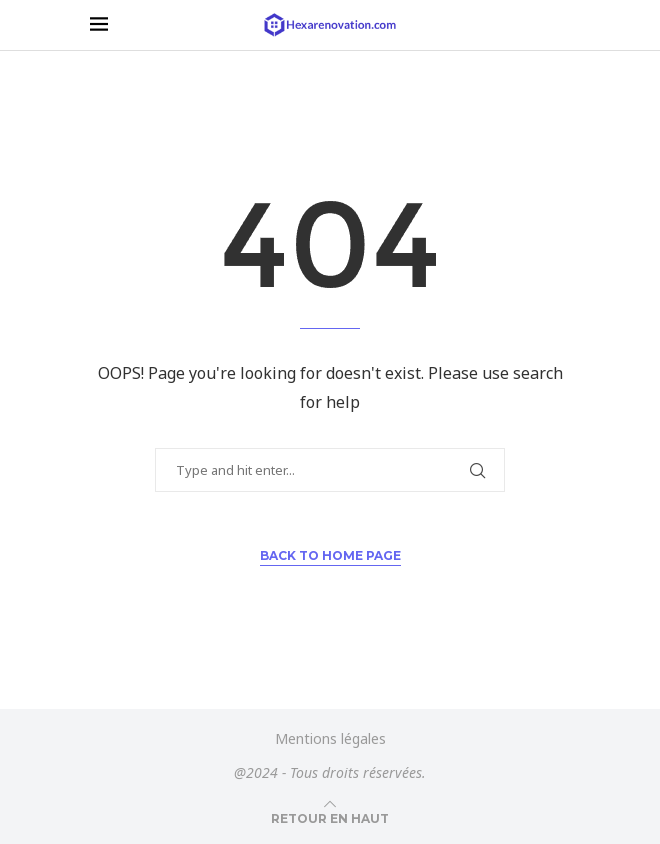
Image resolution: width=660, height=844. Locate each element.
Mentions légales (330, 738)
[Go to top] (330, 817)
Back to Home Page (330, 555)
